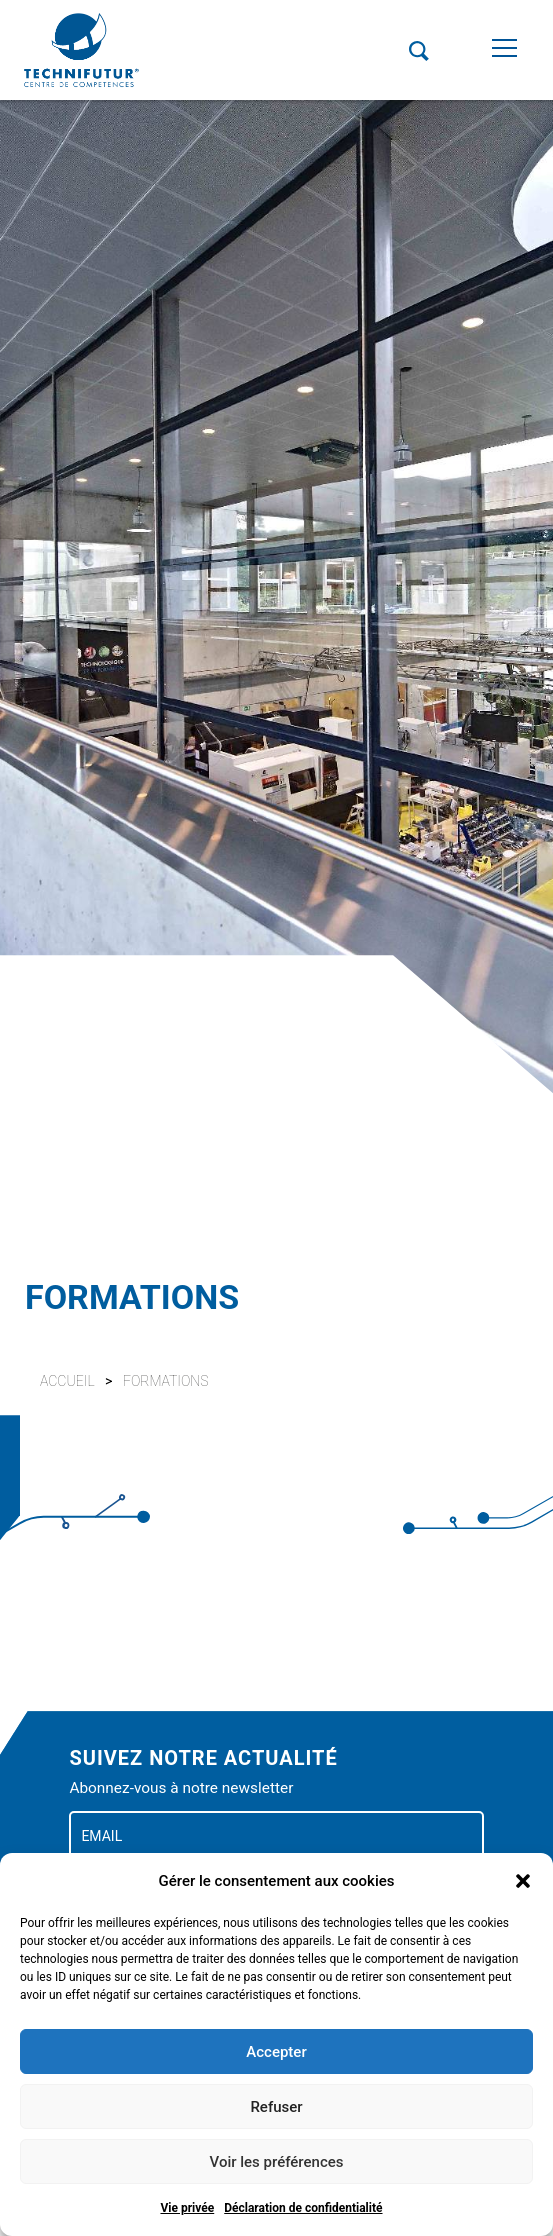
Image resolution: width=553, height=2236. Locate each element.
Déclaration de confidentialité (303, 2208)
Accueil (67, 1381)
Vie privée (187, 2208)
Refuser (276, 2107)
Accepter (276, 2052)
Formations (166, 1381)
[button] (523, 1881)
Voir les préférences (277, 2162)
